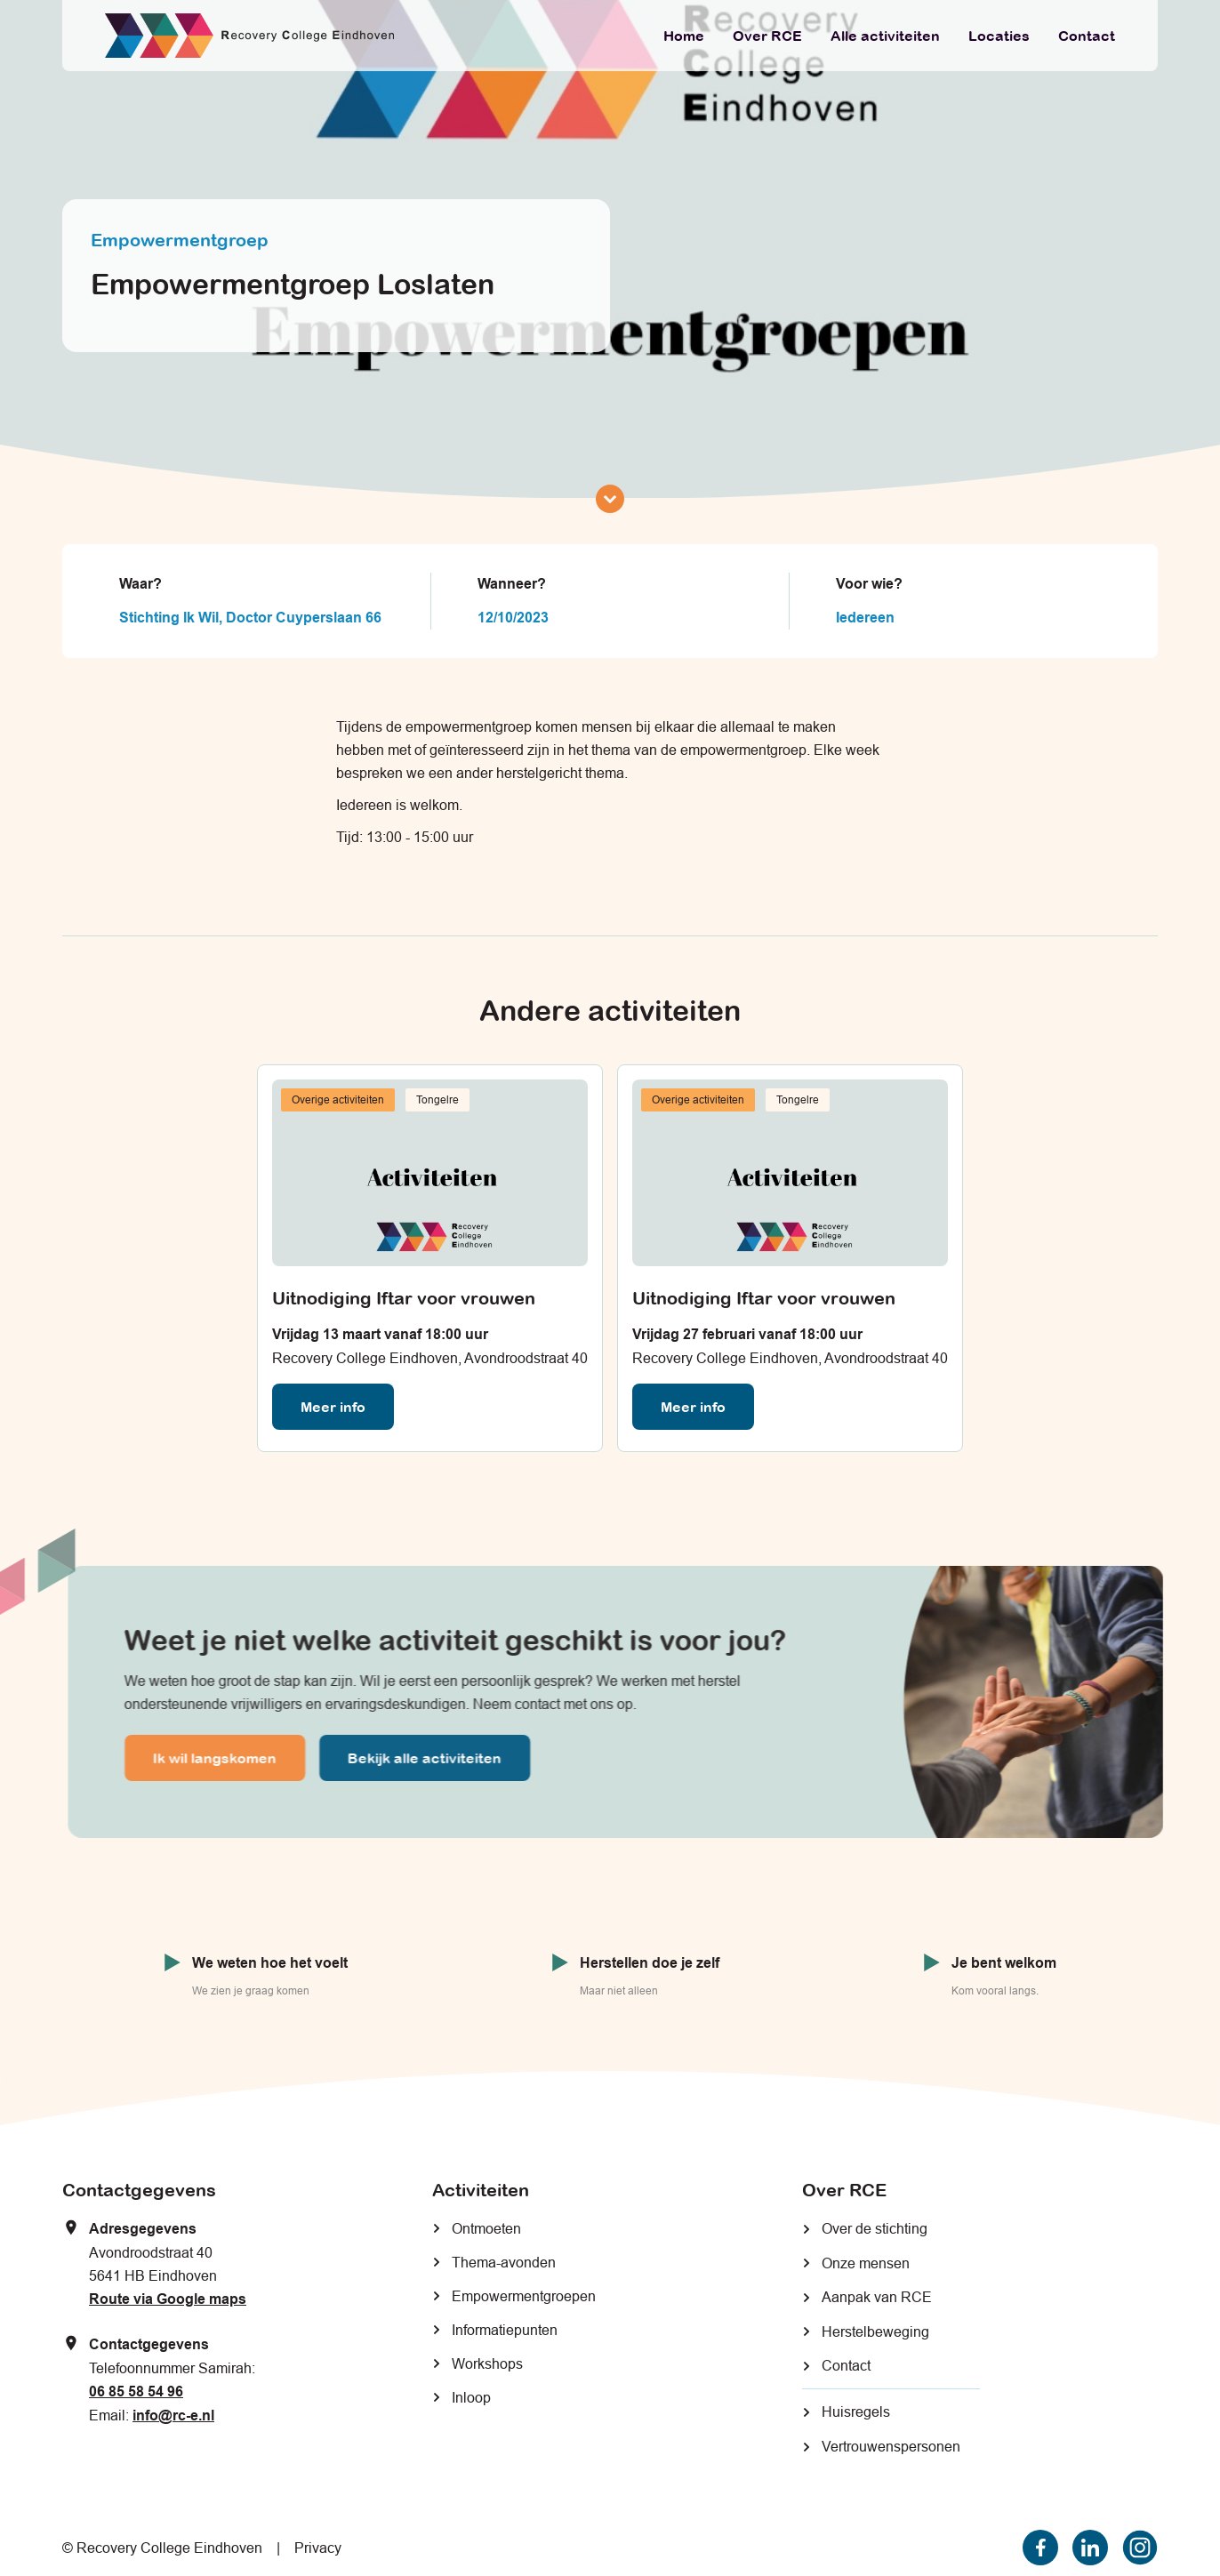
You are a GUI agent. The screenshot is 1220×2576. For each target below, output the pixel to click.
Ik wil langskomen (227, 1758)
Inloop (471, 2397)
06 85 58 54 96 (136, 2391)
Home (683, 36)
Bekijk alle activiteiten (437, 1758)
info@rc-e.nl (173, 2415)
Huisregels (856, 2411)
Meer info (333, 1407)
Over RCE (767, 36)
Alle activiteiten (885, 36)
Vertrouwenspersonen (891, 2446)
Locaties (999, 36)
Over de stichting (874, 2228)
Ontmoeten (486, 2228)
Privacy (317, 2548)
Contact (1086, 36)
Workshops (487, 2363)
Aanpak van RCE (877, 2297)
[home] (249, 35)
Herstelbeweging (875, 2331)
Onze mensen (866, 2263)
